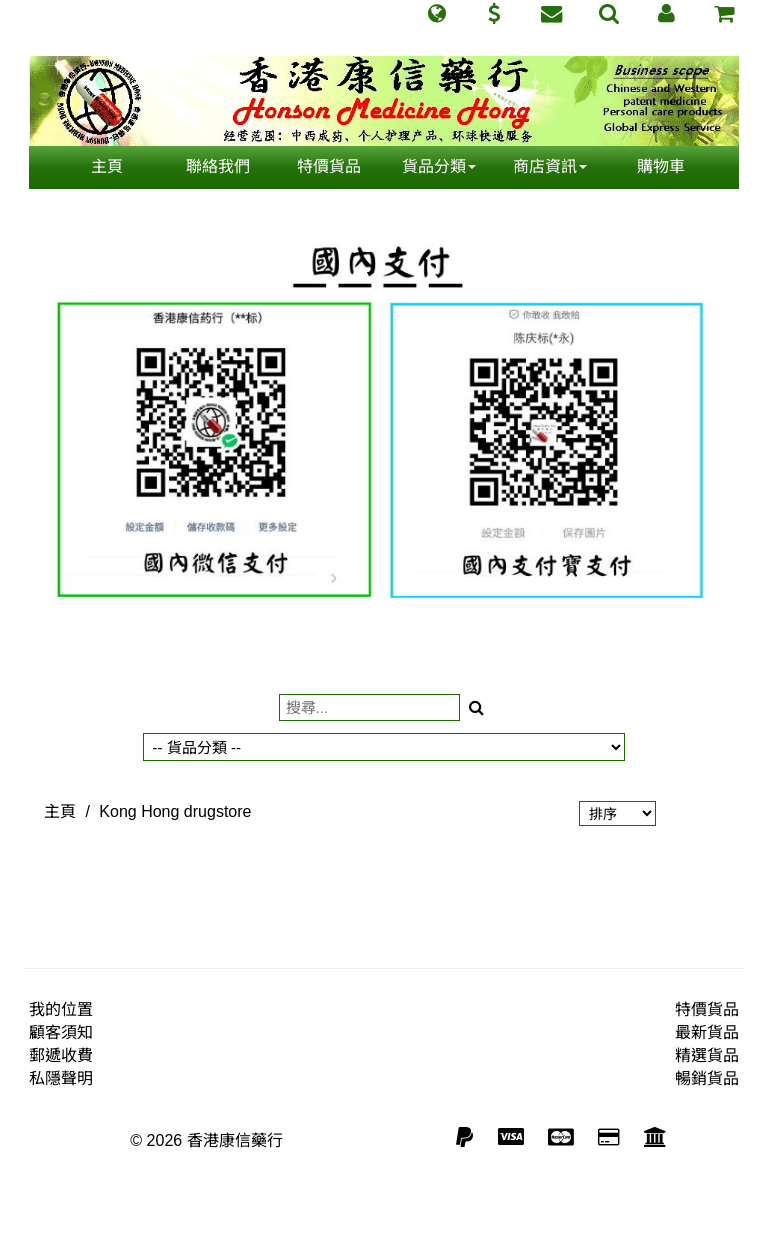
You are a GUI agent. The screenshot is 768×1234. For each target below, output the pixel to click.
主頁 (107, 166)
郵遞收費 (61, 1055)
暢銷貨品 (707, 1078)
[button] (436, 14)
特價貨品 (329, 166)
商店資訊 (550, 166)
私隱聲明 (61, 1078)
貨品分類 (439, 166)
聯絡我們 (218, 166)
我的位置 (61, 1009)
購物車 (661, 166)
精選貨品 (707, 1055)
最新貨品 (707, 1032)
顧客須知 (61, 1032)
